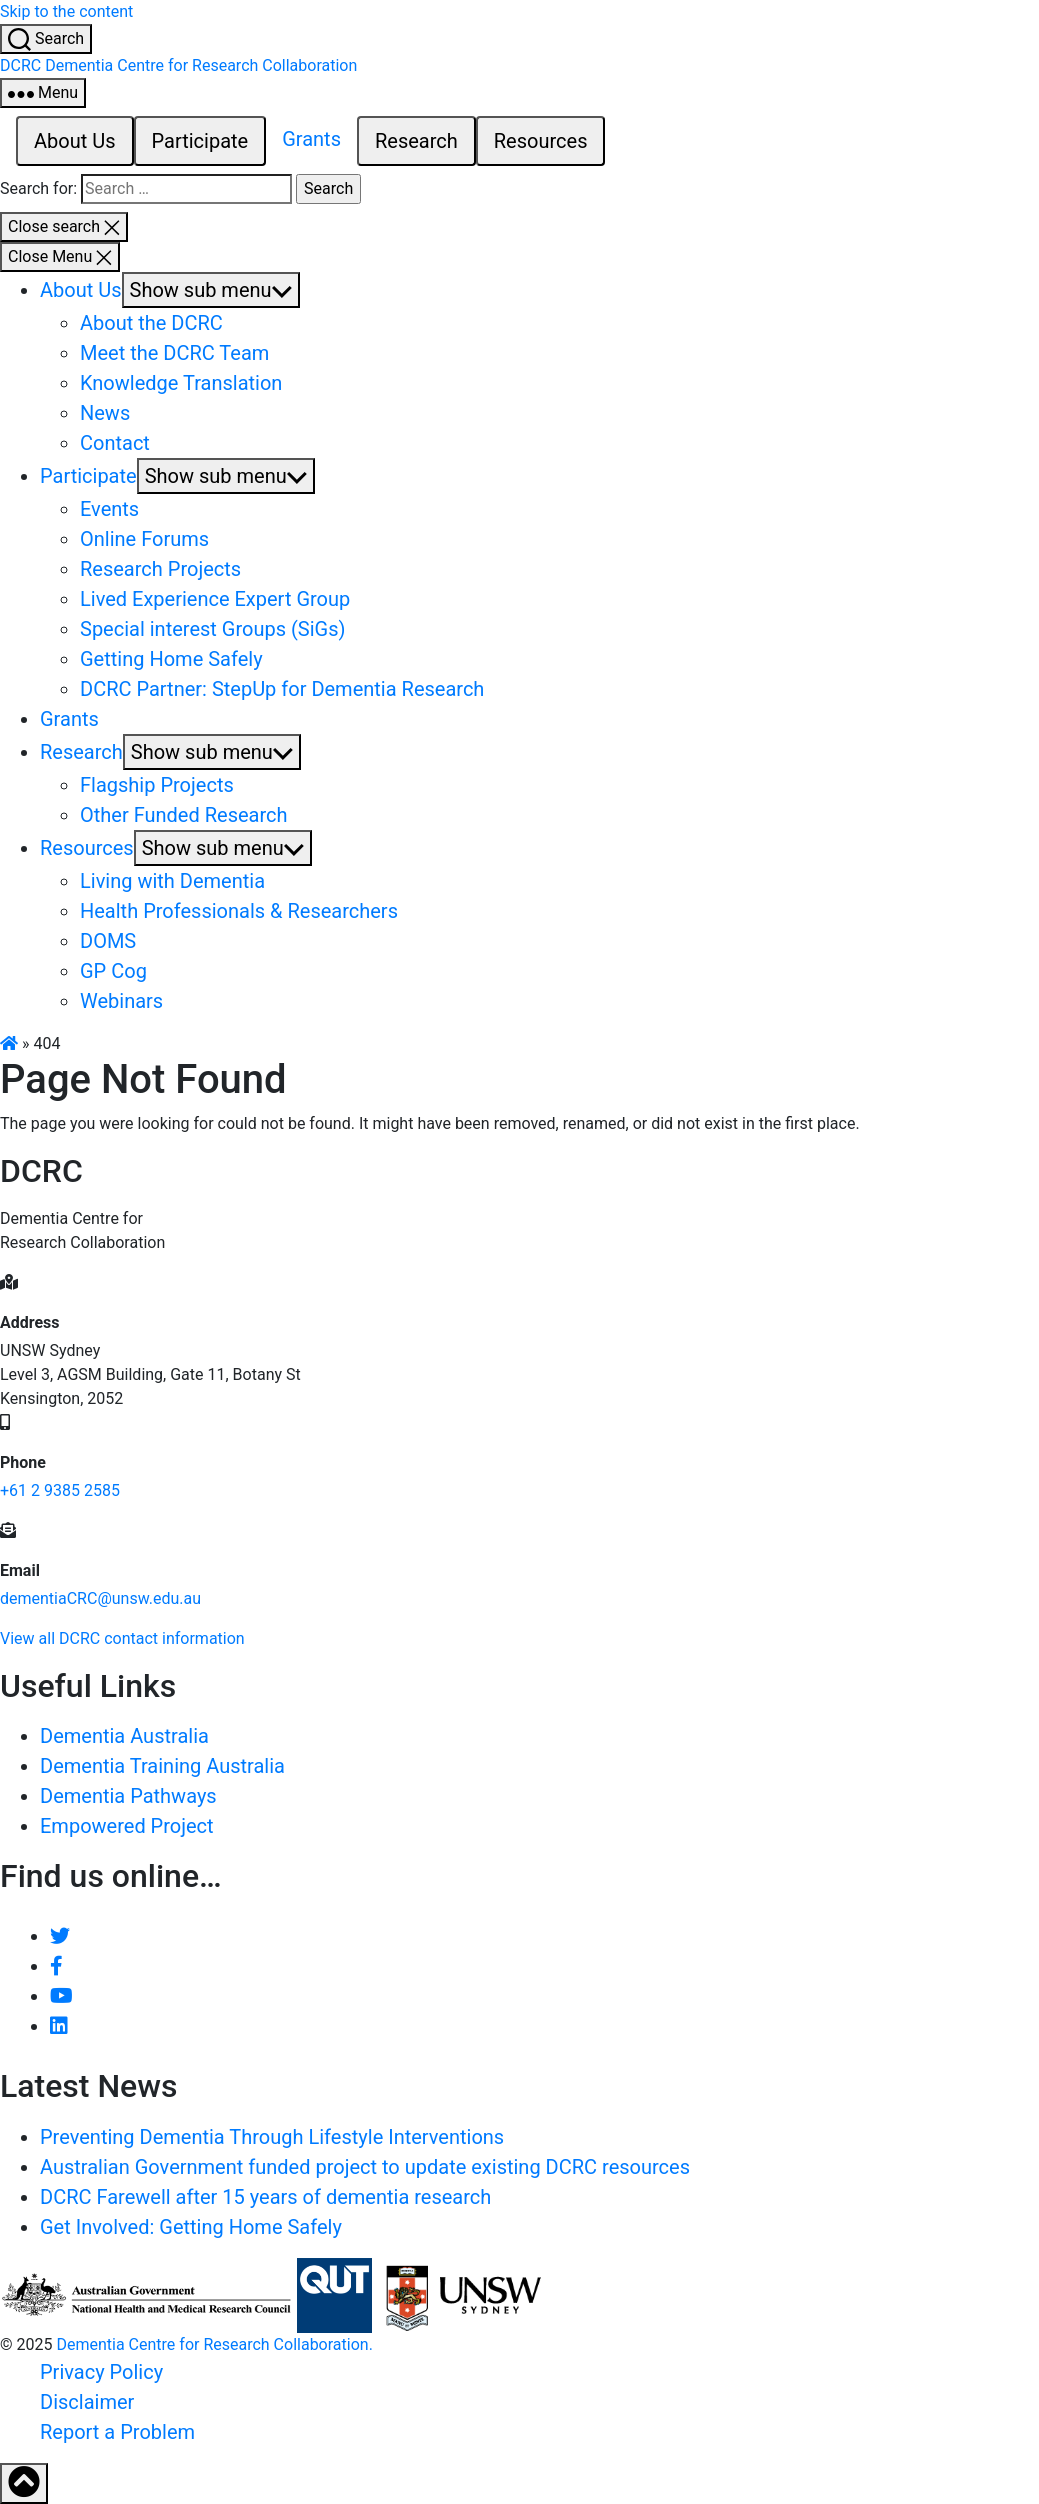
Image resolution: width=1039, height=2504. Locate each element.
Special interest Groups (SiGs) (212, 629)
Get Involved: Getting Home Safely (191, 2227)
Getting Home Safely (171, 659)
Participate (200, 141)
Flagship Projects (157, 785)
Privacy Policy (101, 2372)
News (105, 413)
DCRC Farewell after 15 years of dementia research (265, 2197)
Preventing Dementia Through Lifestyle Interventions (272, 2137)
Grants (311, 139)
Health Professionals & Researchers (239, 911)
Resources (541, 141)
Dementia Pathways (128, 1796)
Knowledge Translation (181, 383)
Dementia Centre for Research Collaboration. (214, 2344)
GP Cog (113, 971)
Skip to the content (66, 11)
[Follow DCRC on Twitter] (60, 1936)
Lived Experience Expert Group (215, 599)
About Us (75, 141)
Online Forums (144, 539)
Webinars (121, 1001)
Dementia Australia (124, 1736)
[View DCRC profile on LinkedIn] (59, 2026)
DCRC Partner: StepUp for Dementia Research (282, 689)
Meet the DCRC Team (174, 353)
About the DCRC (151, 323)
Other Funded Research (184, 815)
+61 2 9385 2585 (60, 1490)
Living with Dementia (172, 881)
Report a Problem (117, 2432)
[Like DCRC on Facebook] (56, 1966)
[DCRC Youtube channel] (61, 1996)
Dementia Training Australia (162, 1766)
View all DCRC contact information (122, 1638)
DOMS (108, 941)
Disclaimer (87, 2402)
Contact (115, 443)
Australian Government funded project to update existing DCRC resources (365, 2167)
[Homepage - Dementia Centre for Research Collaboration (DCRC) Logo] (178, 65)
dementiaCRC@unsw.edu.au (100, 1598)
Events (109, 509)
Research (416, 141)
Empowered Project (127, 1826)
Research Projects (160, 569)
